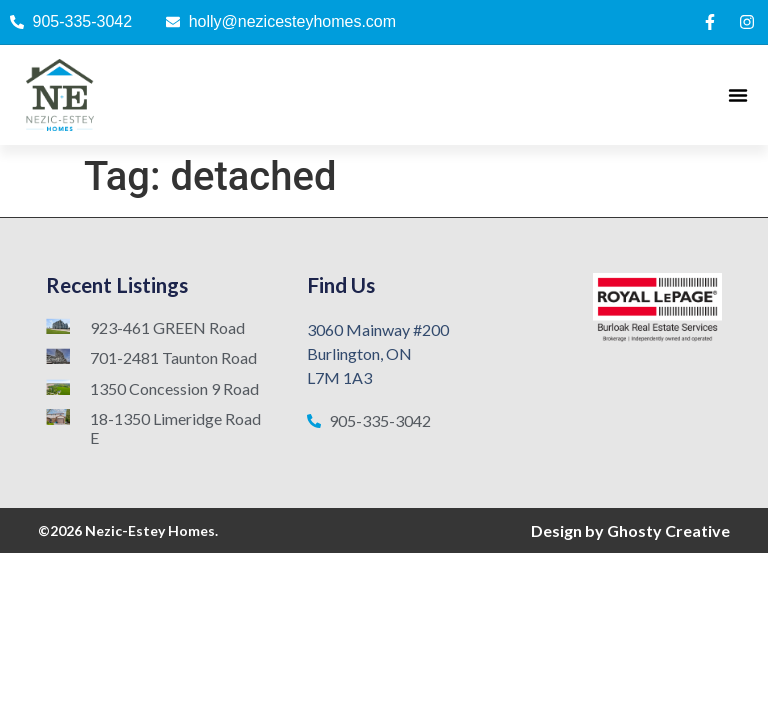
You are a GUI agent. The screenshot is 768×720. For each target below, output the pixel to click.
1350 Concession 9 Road (174, 388)
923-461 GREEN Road (167, 327)
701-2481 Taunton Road (173, 357)
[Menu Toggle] (738, 95)
